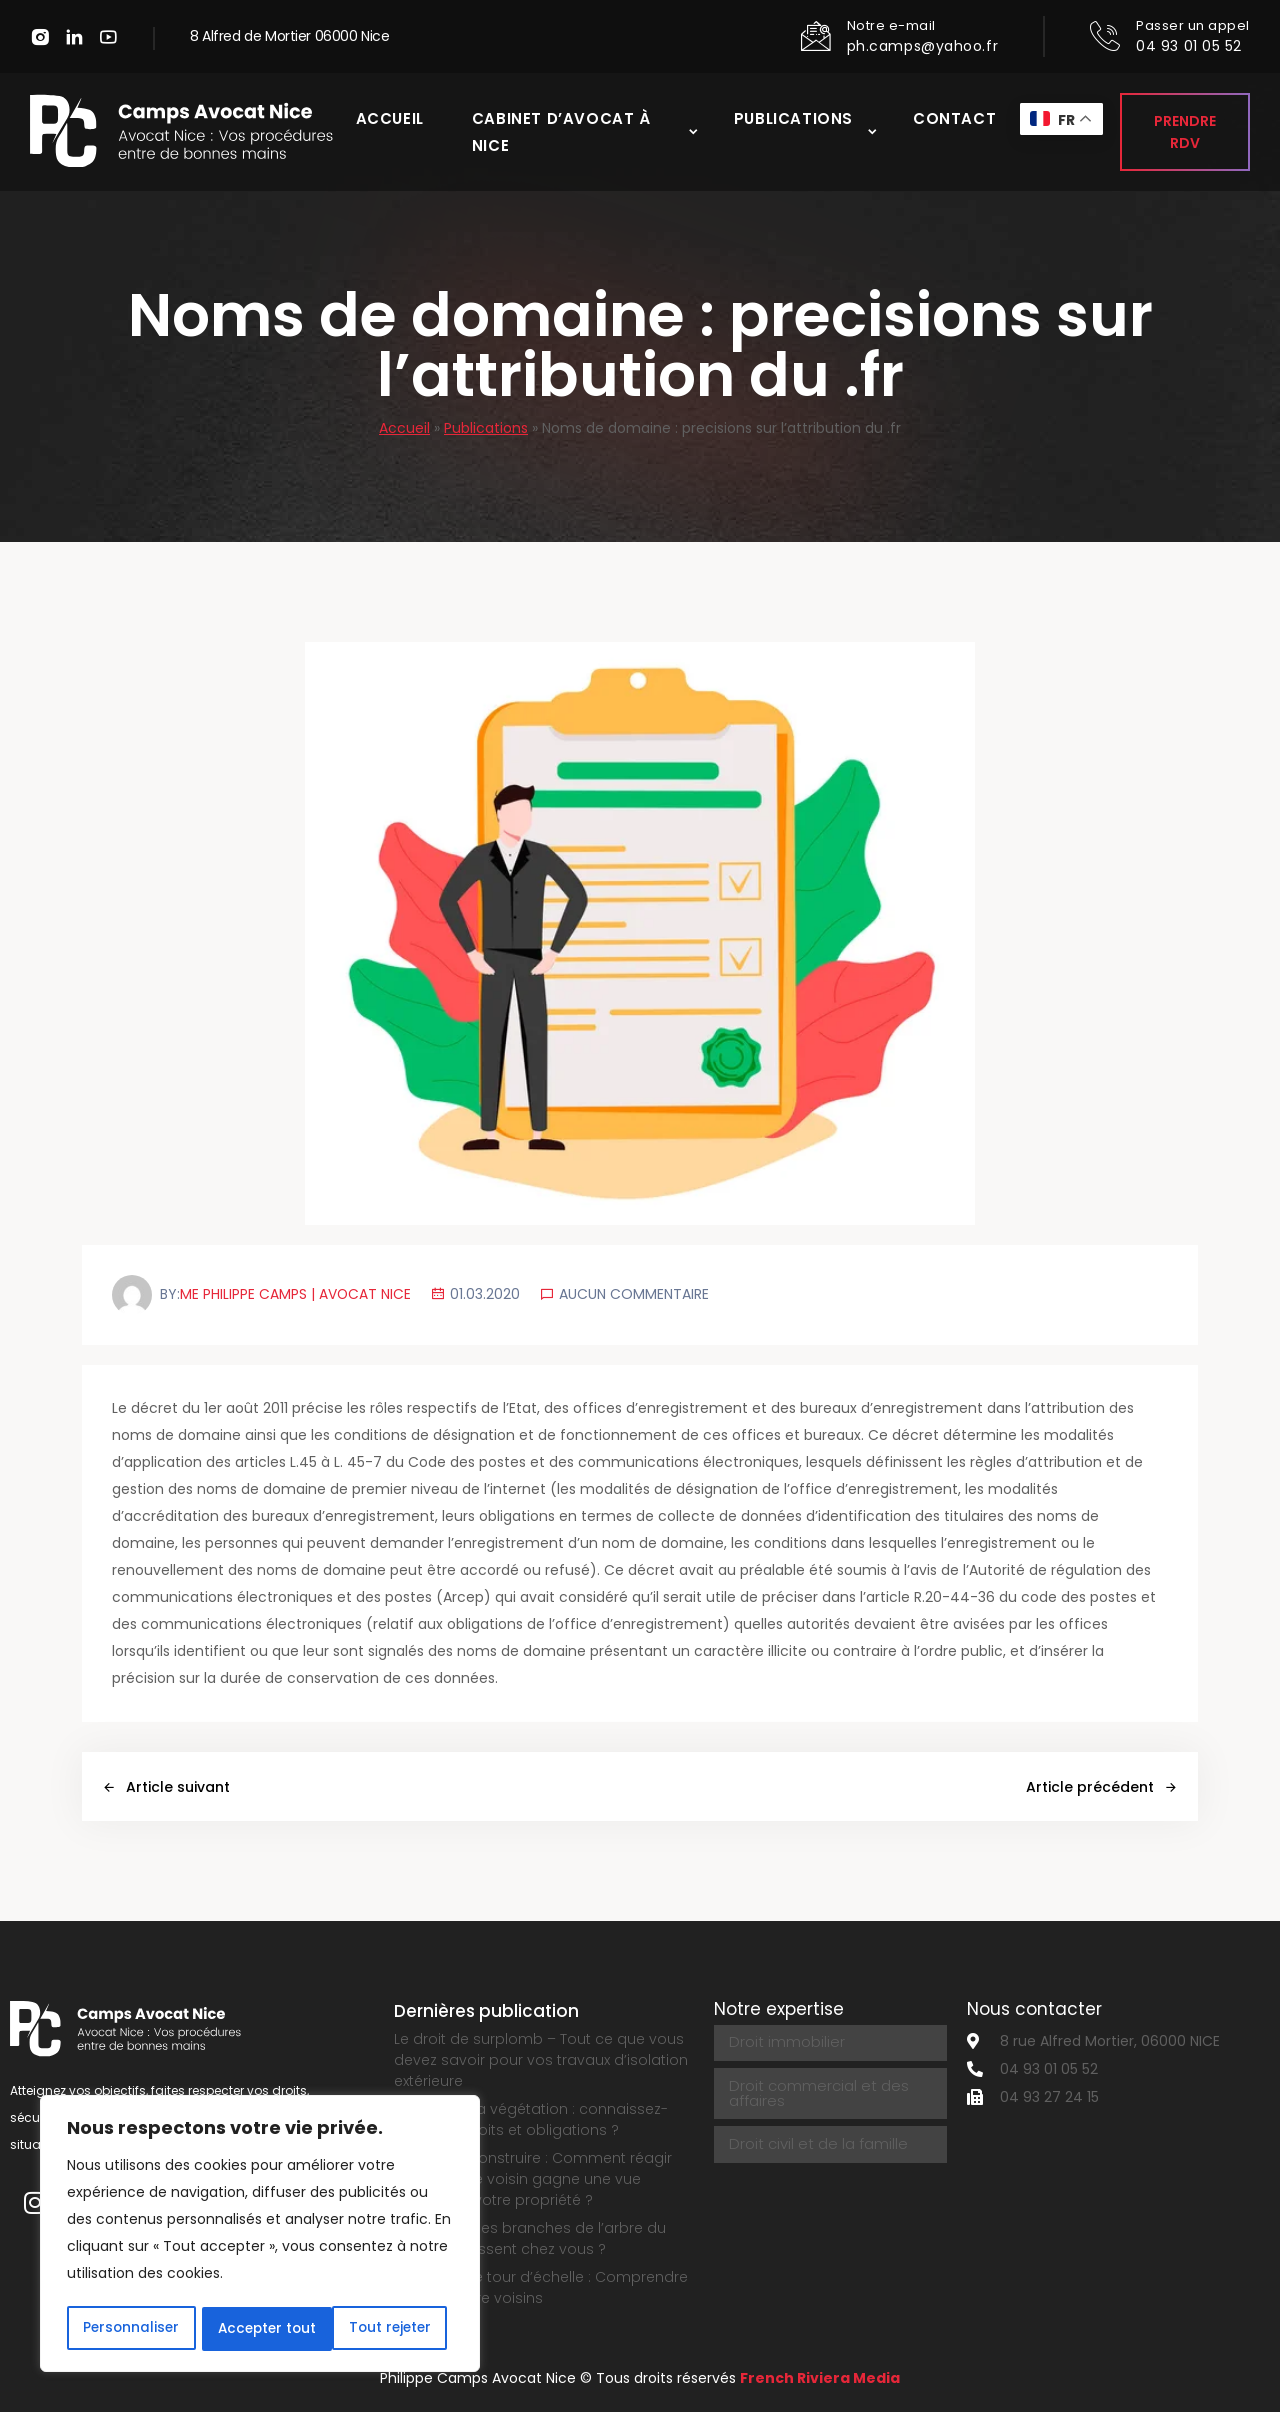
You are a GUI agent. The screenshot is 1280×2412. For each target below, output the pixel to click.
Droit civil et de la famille (815, 2138)
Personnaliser (130, 2329)
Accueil (387, 120)
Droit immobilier (785, 2042)
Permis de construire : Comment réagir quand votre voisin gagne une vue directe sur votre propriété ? (533, 2179)
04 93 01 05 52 (1189, 46)
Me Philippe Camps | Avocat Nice (296, 1294)
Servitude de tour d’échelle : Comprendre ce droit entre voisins (541, 2287)
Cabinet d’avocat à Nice (559, 134)
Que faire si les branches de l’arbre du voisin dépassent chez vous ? (530, 2238)
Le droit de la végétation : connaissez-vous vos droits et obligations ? (531, 2119)
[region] (260, 2235)
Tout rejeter (258, 2329)
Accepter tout (387, 2329)
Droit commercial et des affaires (816, 2090)
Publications (793, 120)
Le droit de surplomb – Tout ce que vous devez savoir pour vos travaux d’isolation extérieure (541, 2060)
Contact (954, 120)
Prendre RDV (1185, 134)
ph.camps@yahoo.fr (923, 46)
